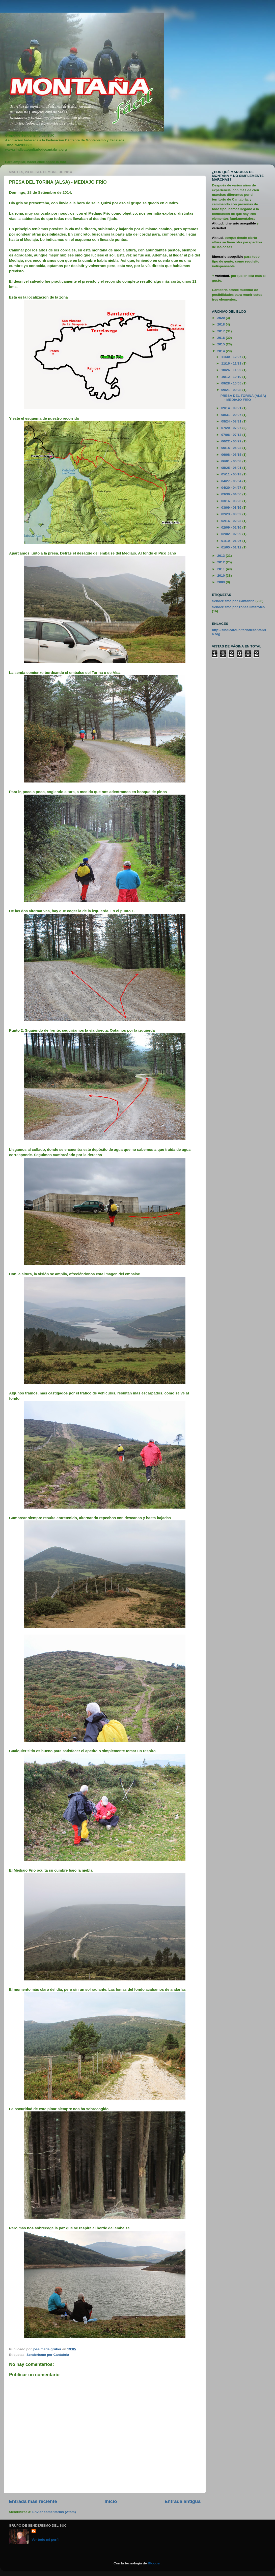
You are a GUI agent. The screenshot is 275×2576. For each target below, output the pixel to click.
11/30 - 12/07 (231, 357)
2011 (221, 569)
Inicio (111, 2501)
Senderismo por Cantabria (47, 2355)
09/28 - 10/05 (231, 383)
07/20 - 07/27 (231, 428)
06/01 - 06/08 (231, 461)
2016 (221, 338)
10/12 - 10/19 (231, 377)
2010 (221, 575)
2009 (221, 582)
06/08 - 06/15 (231, 454)
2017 (221, 331)
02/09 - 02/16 (231, 527)
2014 (221, 351)
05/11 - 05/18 (231, 474)
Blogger (154, 2563)
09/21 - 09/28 (231, 390)
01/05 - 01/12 (231, 547)
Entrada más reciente (33, 2501)
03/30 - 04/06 (231, 494)
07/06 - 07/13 (231, 435)
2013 (221, 556)
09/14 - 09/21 (231, 408)
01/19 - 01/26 (231, 541)
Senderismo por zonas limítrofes (238, 607)
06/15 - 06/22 (231, 448)
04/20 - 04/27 (231, 488)
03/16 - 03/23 (231, 501)
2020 (221, 318)
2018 (221, 324)
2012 (221, 562)
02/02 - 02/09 (231, 534)
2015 (221, 344)
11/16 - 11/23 (231, 363)
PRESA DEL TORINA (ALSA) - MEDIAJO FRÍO (243, 398)
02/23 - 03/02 (231, 514)
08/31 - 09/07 (231, 415)
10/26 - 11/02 (231, 370)
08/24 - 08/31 (231, 421)
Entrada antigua (182, 2501)
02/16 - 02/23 (231, 521)
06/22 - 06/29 (231, 441)
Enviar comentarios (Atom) (54, 2512)
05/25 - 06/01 (231, 468)
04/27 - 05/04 (231, 481)
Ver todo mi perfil (45, 2539)
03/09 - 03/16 (231, 507)
